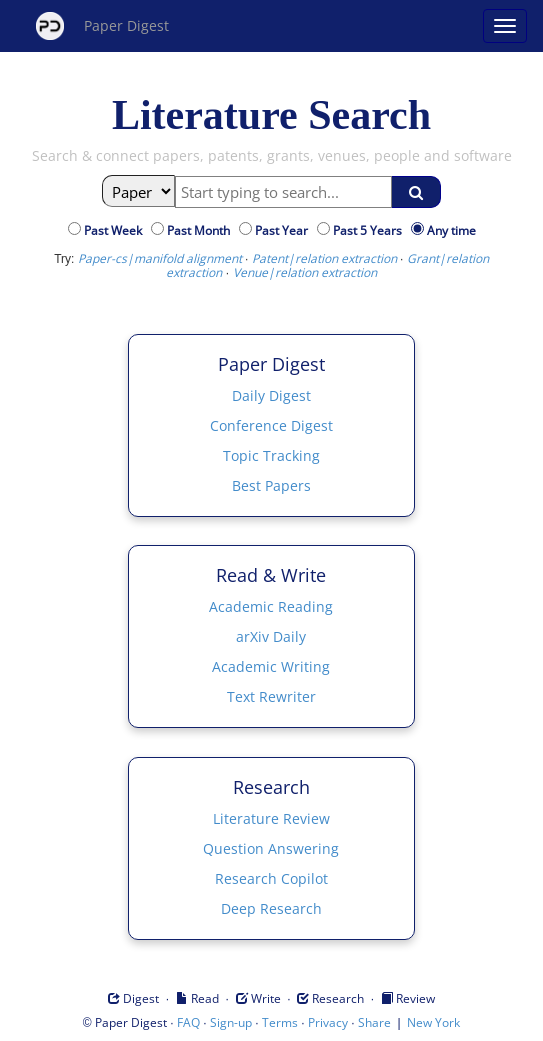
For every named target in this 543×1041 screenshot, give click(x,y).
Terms (280, 1022)
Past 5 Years (370, 230)
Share (374, 1022)
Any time (451, 230)
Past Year (284, 230)
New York (433, 1022)
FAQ (188, 1022)
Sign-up (231, 1022)
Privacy (328, 1022)
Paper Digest (102, 26)
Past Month (201, 230)
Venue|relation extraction (305, 272)
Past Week (116, 230)
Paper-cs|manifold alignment (160, 258)
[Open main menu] (505, 26)
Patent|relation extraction (324, 258)
